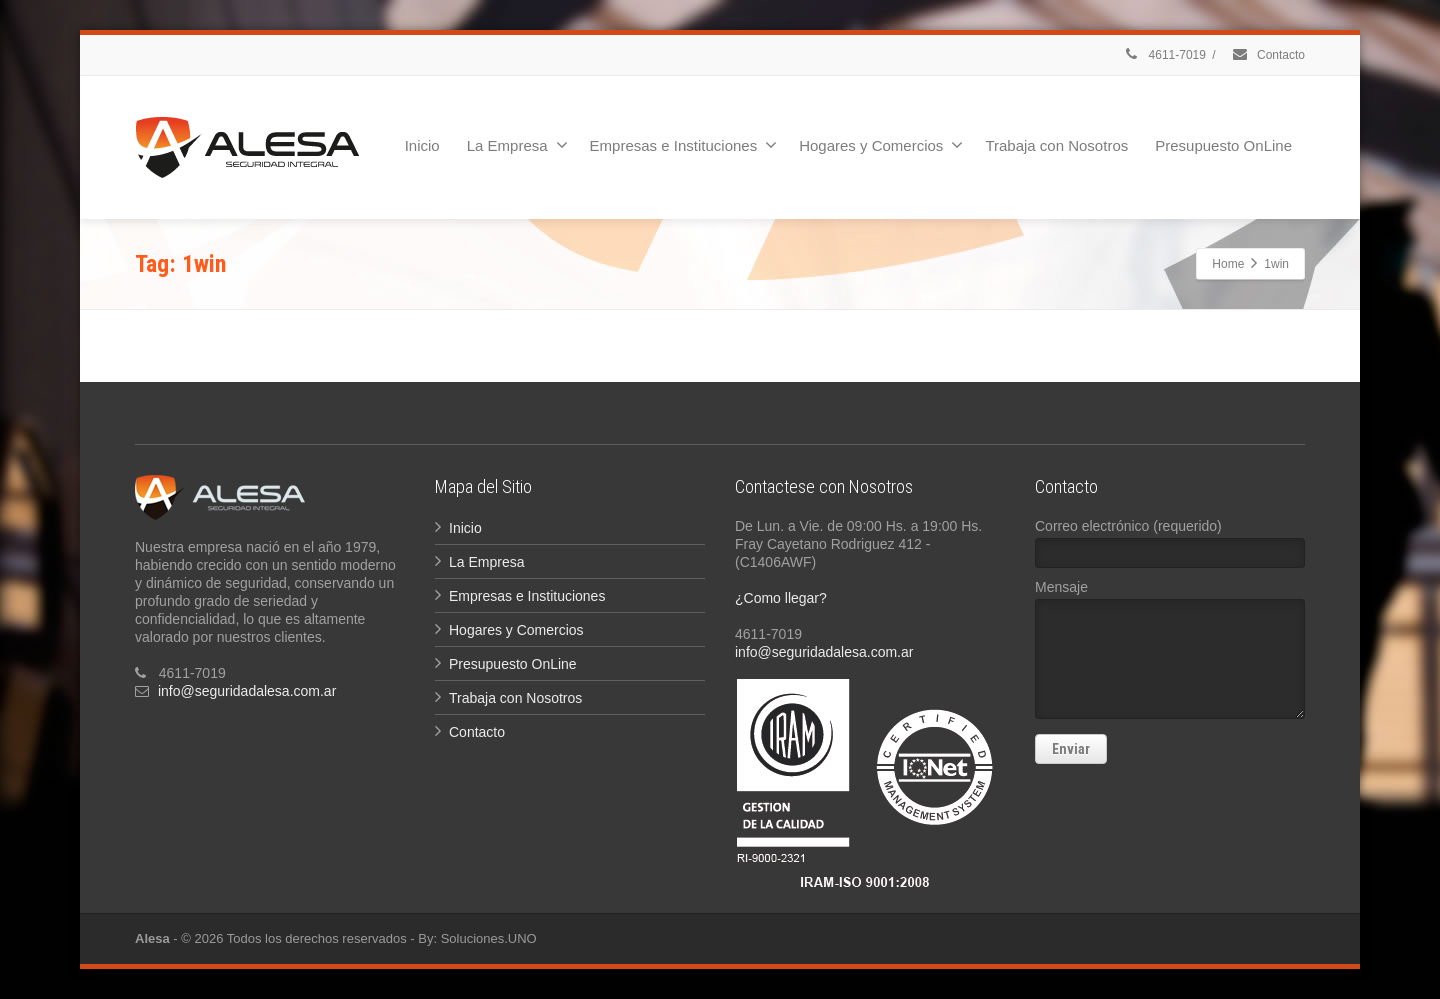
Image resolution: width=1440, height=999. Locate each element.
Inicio (422, 145)
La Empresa (517, 145)
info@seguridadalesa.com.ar (247, 691)
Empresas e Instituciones (684, 145)
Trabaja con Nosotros (1056, 145)
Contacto (1268, 55)
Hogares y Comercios (881, 145)
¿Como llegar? (781, 598)
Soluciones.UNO (489, 938)
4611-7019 (1164, 55)
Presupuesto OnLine (1223, 145)
